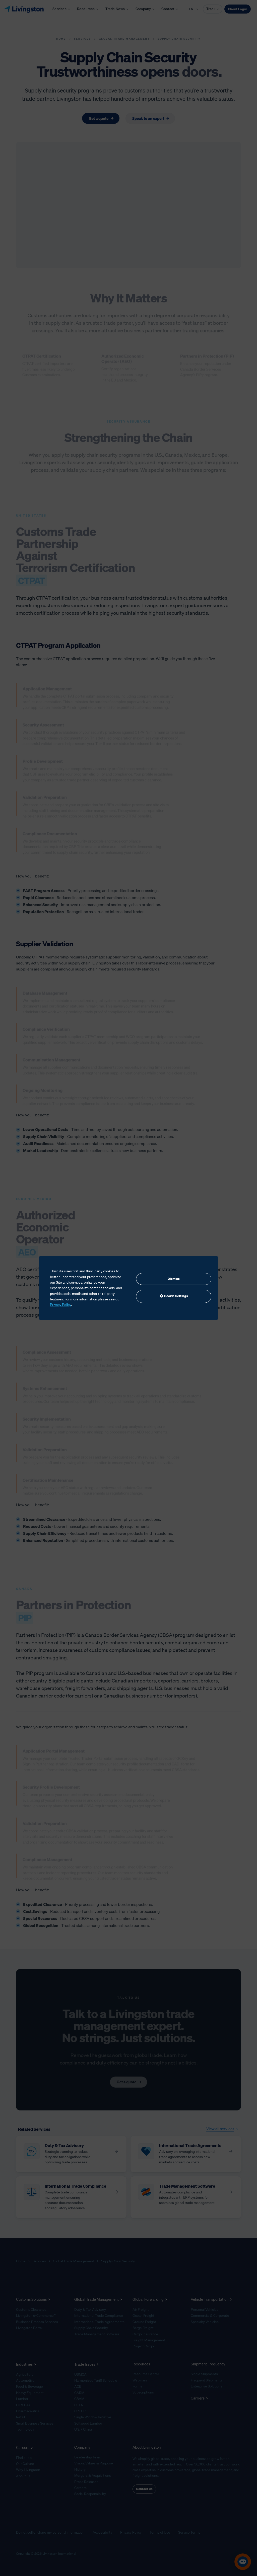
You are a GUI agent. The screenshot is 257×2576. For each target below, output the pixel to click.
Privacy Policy (60, 1304)
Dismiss (174, 1279)
